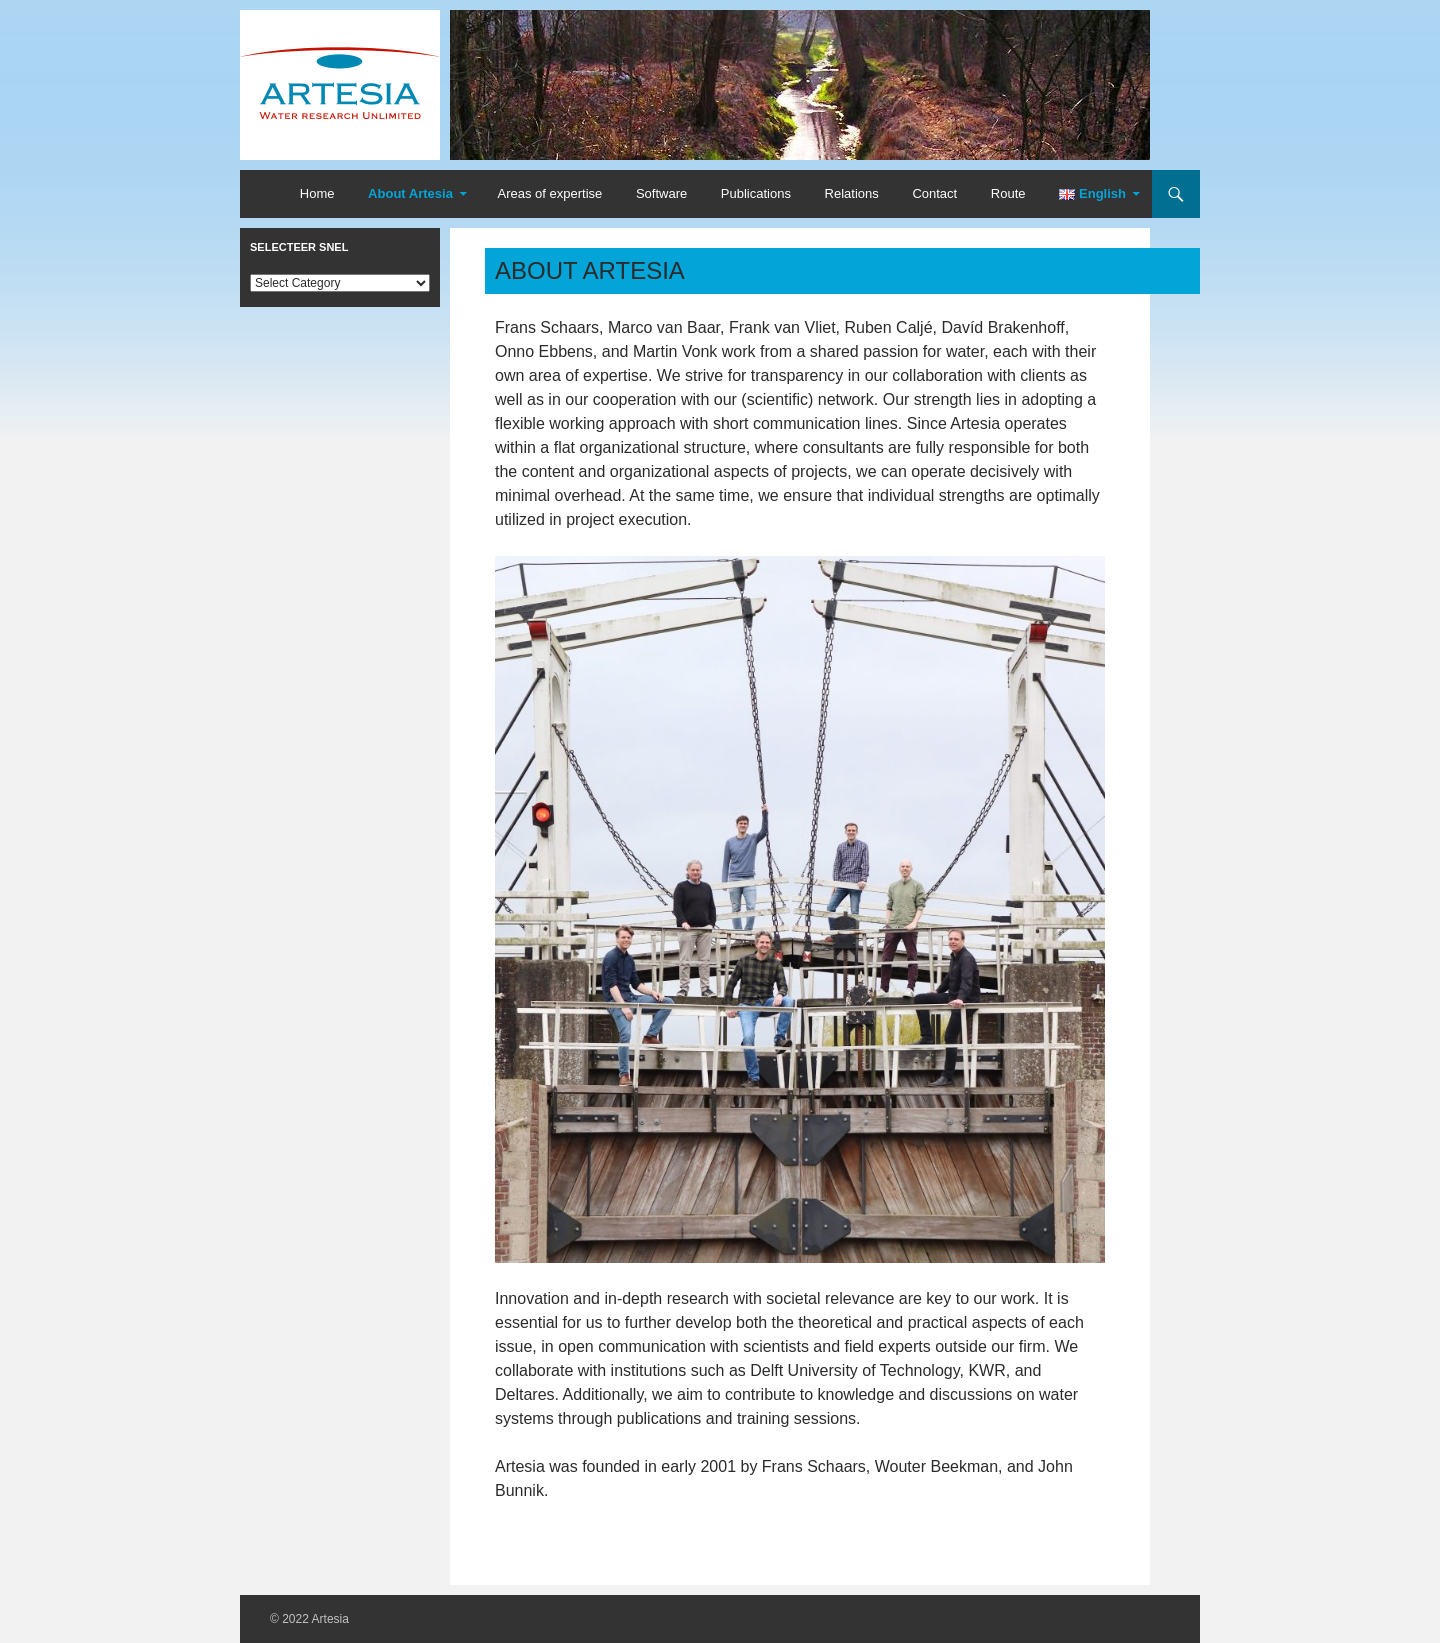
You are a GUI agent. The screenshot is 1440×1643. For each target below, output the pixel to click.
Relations (852, 193)
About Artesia (410, 193)
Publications (756, 193)
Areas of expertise (549, 193)
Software (661, 193)
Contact (934, 193)
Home (317, 193)
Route (1008, 193)
